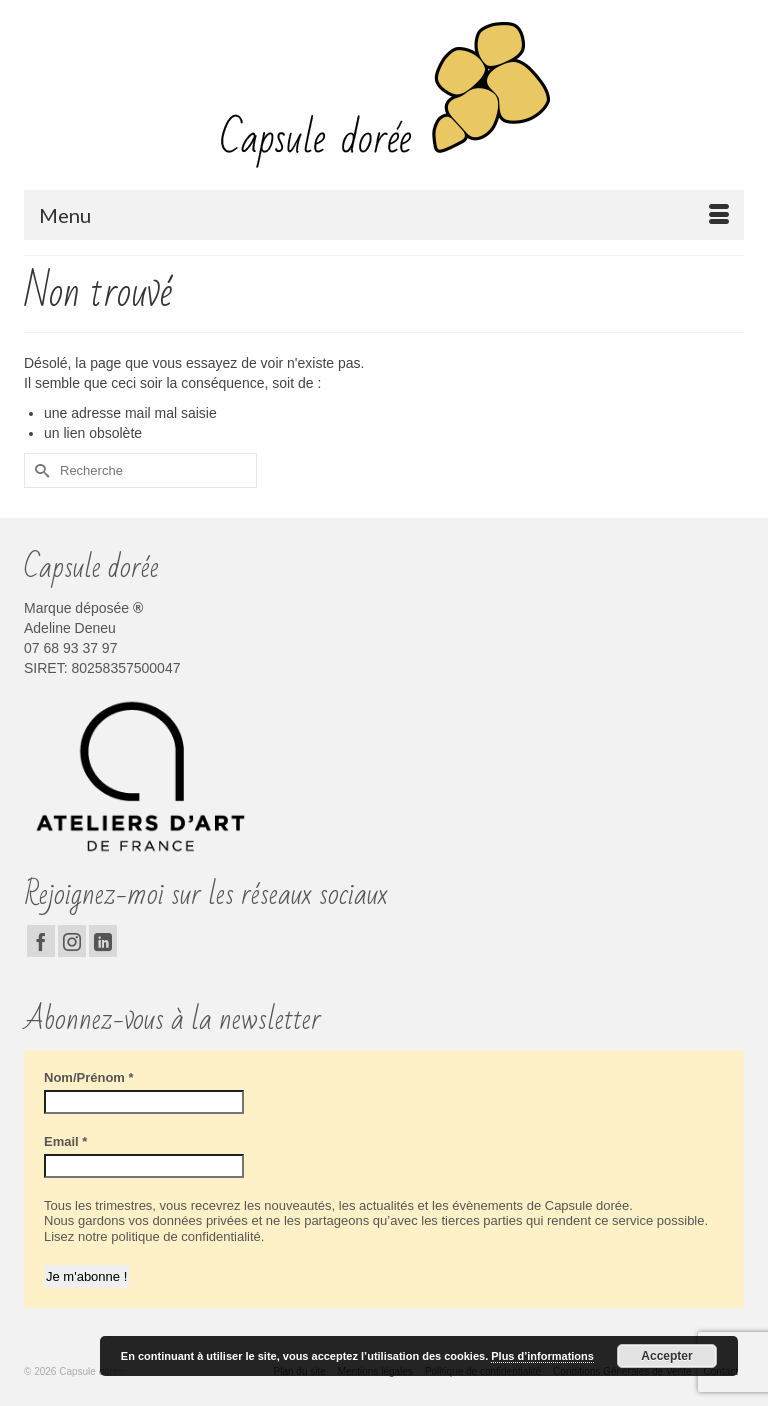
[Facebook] (41, 940)
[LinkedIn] (103, 940)
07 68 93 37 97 (70, 648)
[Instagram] (72, 940)
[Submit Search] (39, 470)
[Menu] (384, 215)
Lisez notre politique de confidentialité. (154, 1236)
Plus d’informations (542, 1356)
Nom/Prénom (89, 1077)
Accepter (666, 1356)
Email (65, 1141)
